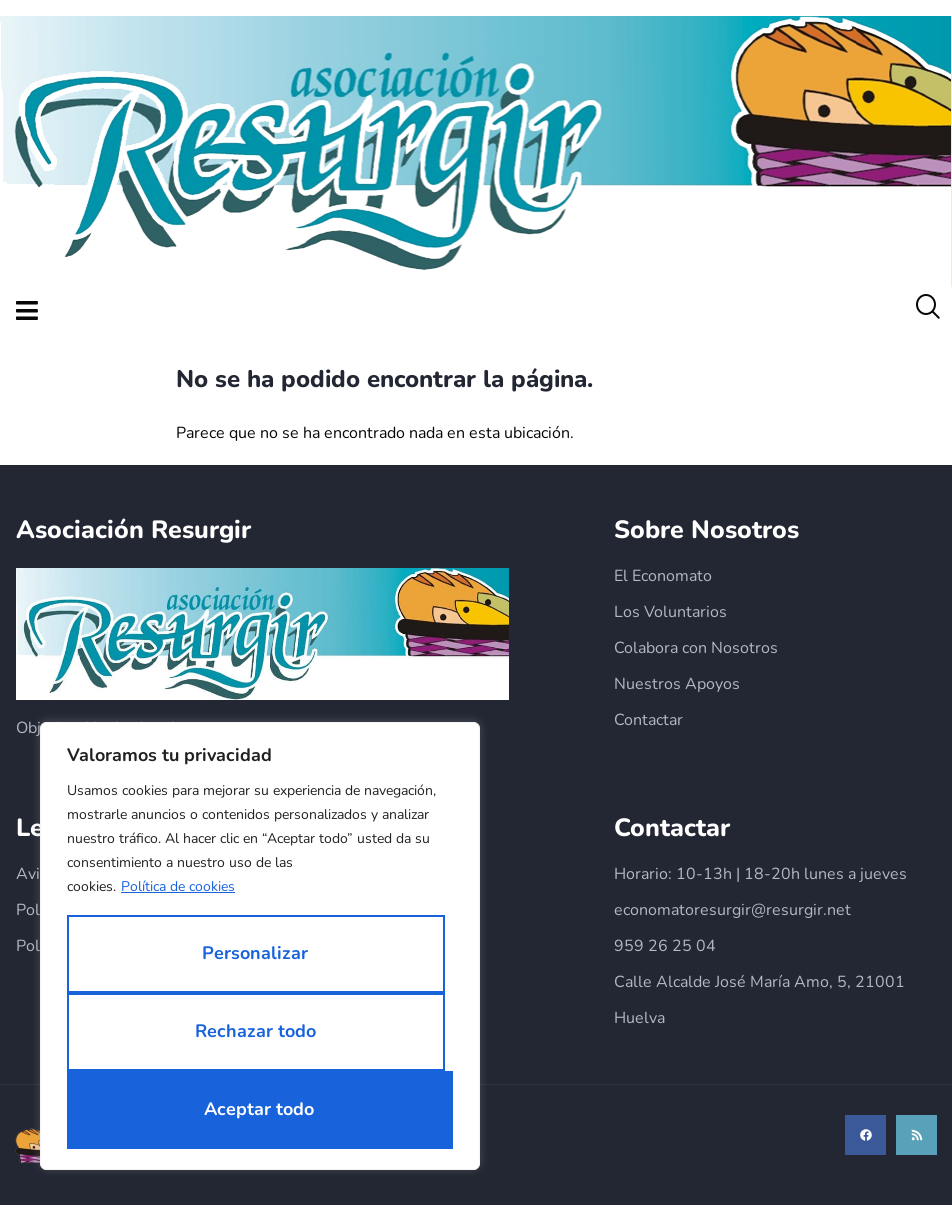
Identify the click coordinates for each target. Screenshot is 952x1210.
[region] (260, 946)
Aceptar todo (259, 1109)
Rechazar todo (255, 1031)
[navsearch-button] (927, 312)
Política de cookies (178, 886)
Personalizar (255, 953)
